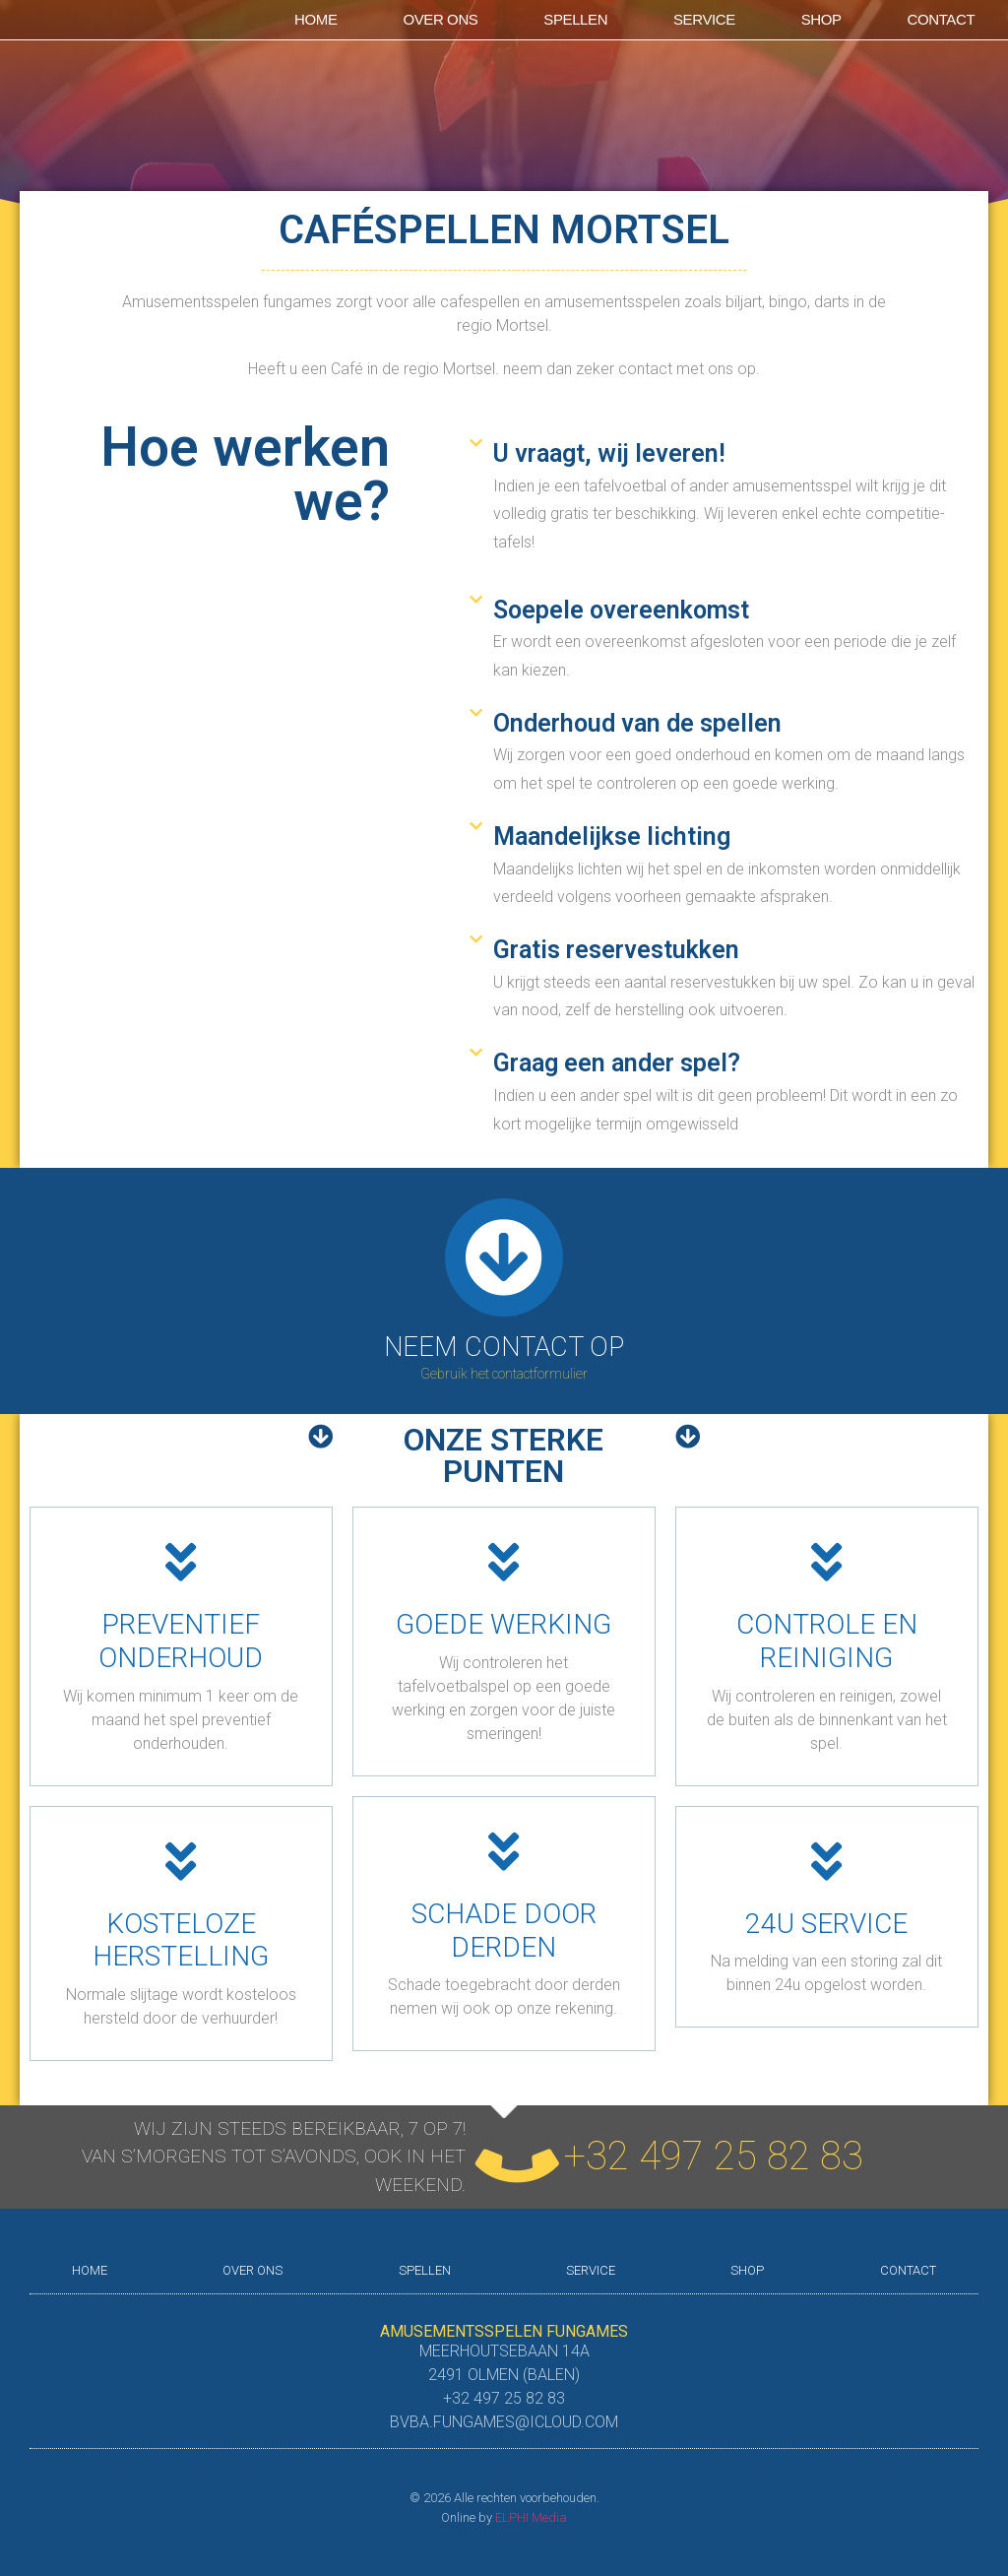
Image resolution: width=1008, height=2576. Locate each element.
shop (821, 19)
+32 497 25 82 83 (713, 2156)
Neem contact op (504, 1347)
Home (315, 19)
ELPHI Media (531, 2517)
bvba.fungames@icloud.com (504, 2422)
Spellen (575, 19)
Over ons (440, 19)
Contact (942, 19)
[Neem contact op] (504, 1257)
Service (704, 19)
